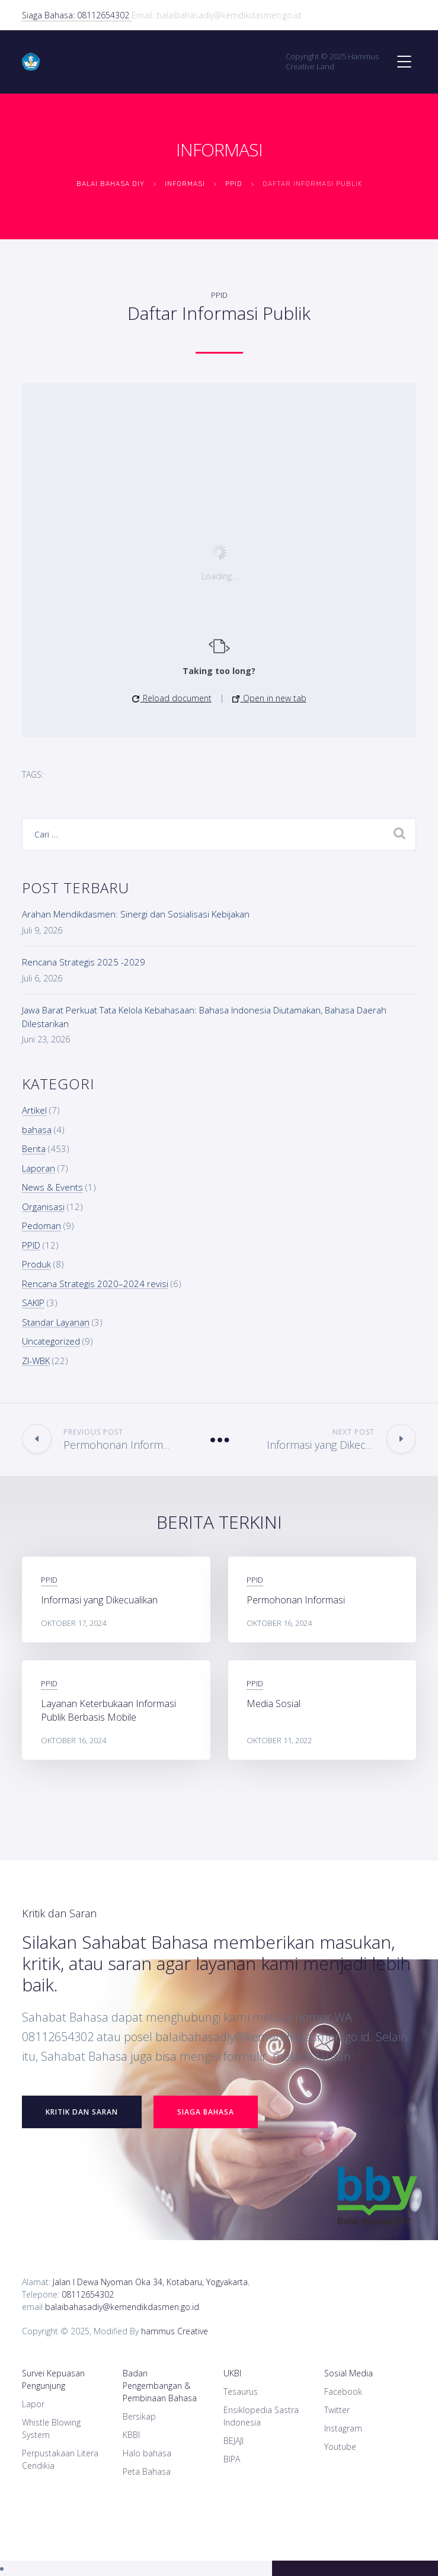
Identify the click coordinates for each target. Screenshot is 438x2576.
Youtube (340, 2446)
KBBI (131, 2434)
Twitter (337, 2409)
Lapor (33, 2404)
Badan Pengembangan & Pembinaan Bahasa (160, 2386)
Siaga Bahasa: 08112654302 (77, 15)
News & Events (52, 1187)
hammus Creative (174, 2331)
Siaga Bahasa (205, 2112)
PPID (219, 295)
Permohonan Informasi (296, 1599)
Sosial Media (348, 2373)
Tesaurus (240, 2391)
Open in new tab (269, 698)
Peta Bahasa (147, 2471)
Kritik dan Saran (82, 2112)
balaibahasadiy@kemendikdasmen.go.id (122, 2306)
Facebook (343, 2391)
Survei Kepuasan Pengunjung (53, 2379)
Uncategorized (51, 1341)
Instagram (343, 2428)
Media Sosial (273, 1703)
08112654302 (88, 2294)
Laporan (38, 1168)
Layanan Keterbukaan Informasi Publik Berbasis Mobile (108, 1710)
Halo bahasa (147, 2453)
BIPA (231, 2459)
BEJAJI (233, 2440)
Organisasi (43, 1206)
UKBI (232, 2373)
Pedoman (41, 1225)
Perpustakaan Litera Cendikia (60, 2459)
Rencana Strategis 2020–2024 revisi (95, 1283)
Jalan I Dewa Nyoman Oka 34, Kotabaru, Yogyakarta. (151, 2282)
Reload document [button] (172, 698)
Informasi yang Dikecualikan (99, 1599)
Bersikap (139, 2416)
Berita (34, 1148)
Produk (36, 1264)
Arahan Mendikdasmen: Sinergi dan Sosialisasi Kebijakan (136, 914)
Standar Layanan (55, 1322)
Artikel (34, 1110)
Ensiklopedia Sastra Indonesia (261, 2416)
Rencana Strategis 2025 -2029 (83, 962)
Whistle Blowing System (51, 2428)
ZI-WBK (36, 1360)
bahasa (37, 1129)
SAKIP (33, 1302)
